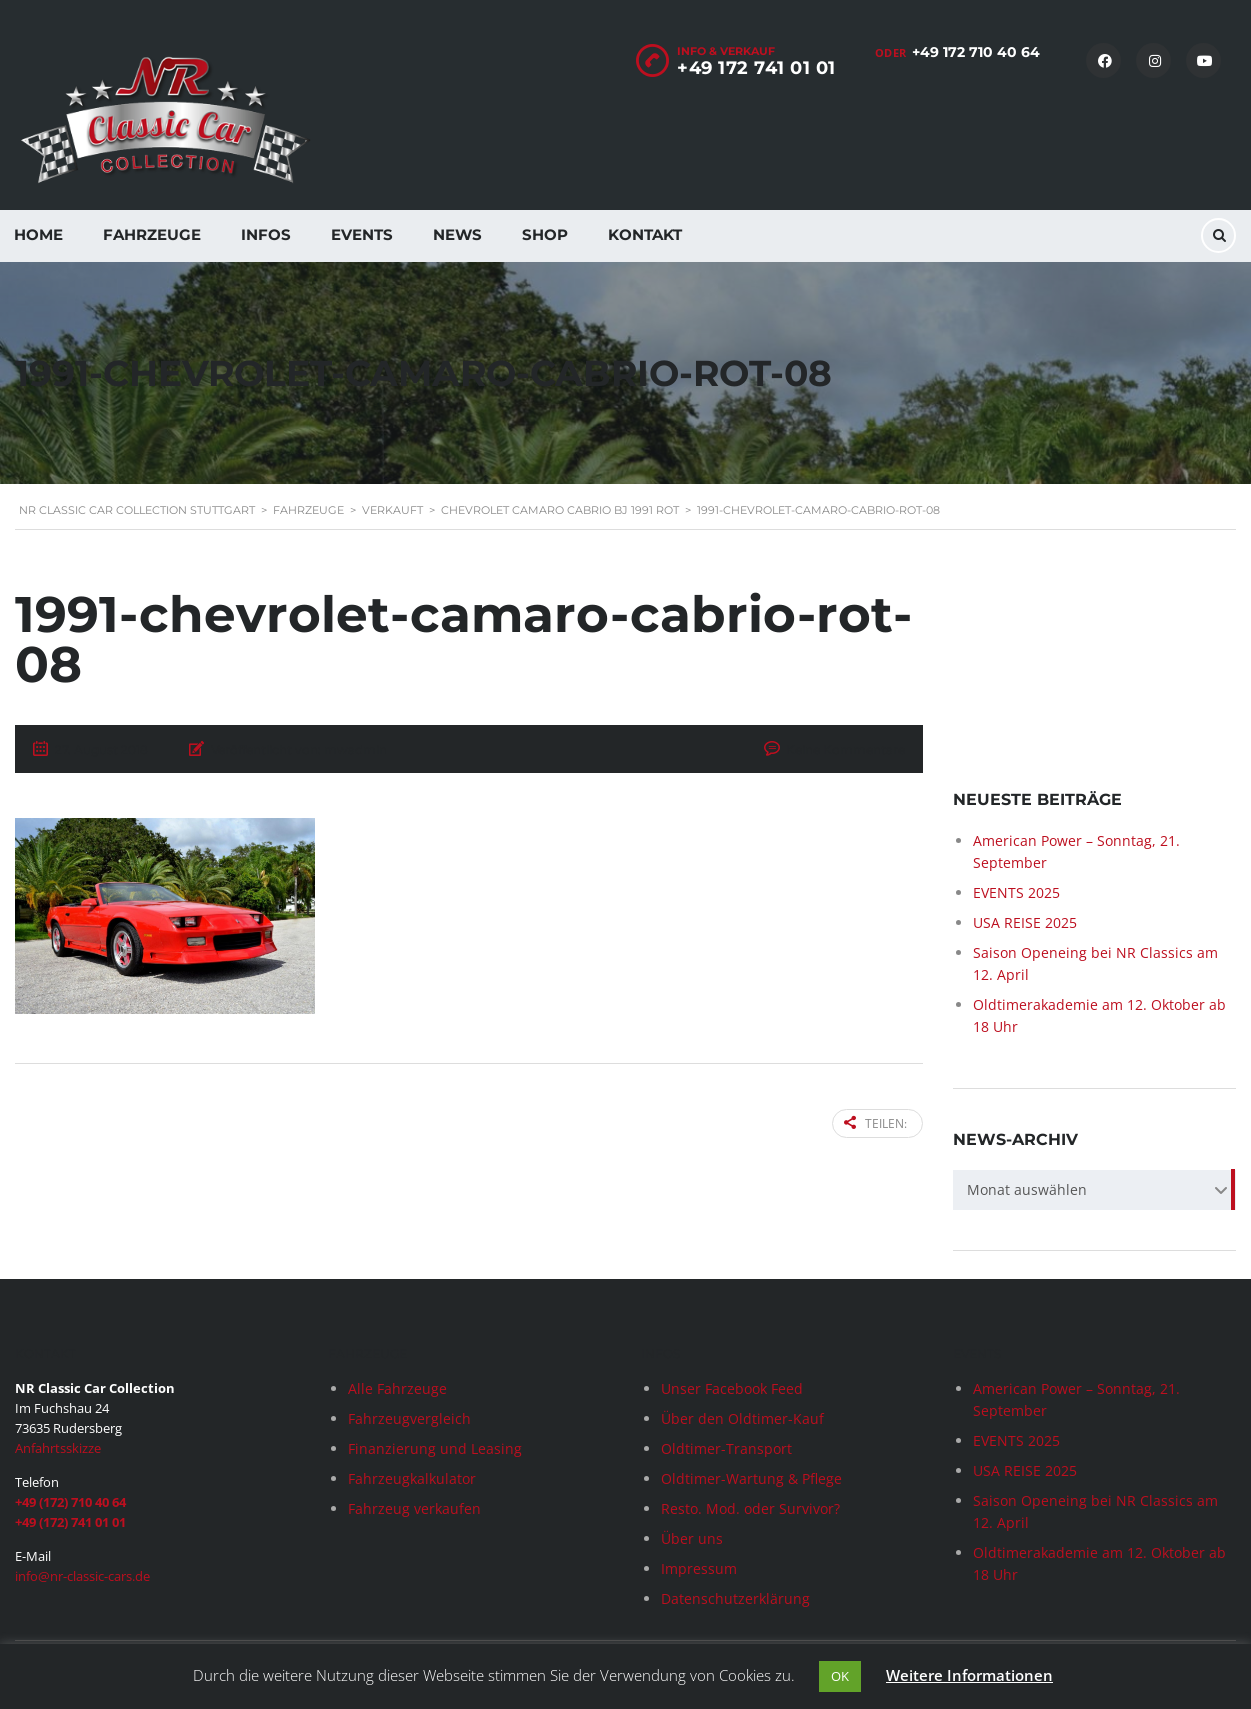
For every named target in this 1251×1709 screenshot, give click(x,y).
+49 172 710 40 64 (976, 52)
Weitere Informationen (969, 1675)
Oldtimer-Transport (726, 1448)
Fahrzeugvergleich (409, 1418)
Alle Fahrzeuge (397, 1388)
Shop (545, 234)
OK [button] (840, 1676)
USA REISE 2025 (1025, 923)
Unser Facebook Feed (732, 1388)
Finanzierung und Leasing (435, 1448)
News (457, 234)
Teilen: (875, 1123)
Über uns (692, 1538)
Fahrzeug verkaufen (414, 1508)
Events (362, 234)
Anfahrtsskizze (58, 1448)
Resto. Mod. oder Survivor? (750, 1508)
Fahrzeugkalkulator (412, 1478)
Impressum (699, 1568)
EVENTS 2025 (1016, 893)
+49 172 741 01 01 (756, 68)
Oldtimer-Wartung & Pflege (751, 1478)
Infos (266, 234)
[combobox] (1094, 1191)
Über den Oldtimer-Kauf (742, 1418)
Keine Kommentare (845, 749)
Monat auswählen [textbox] (1027, 1190)
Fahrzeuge (152, 234)
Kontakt (645, 234)
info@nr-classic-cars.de (82, 1576)
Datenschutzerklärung (735, 1598)
